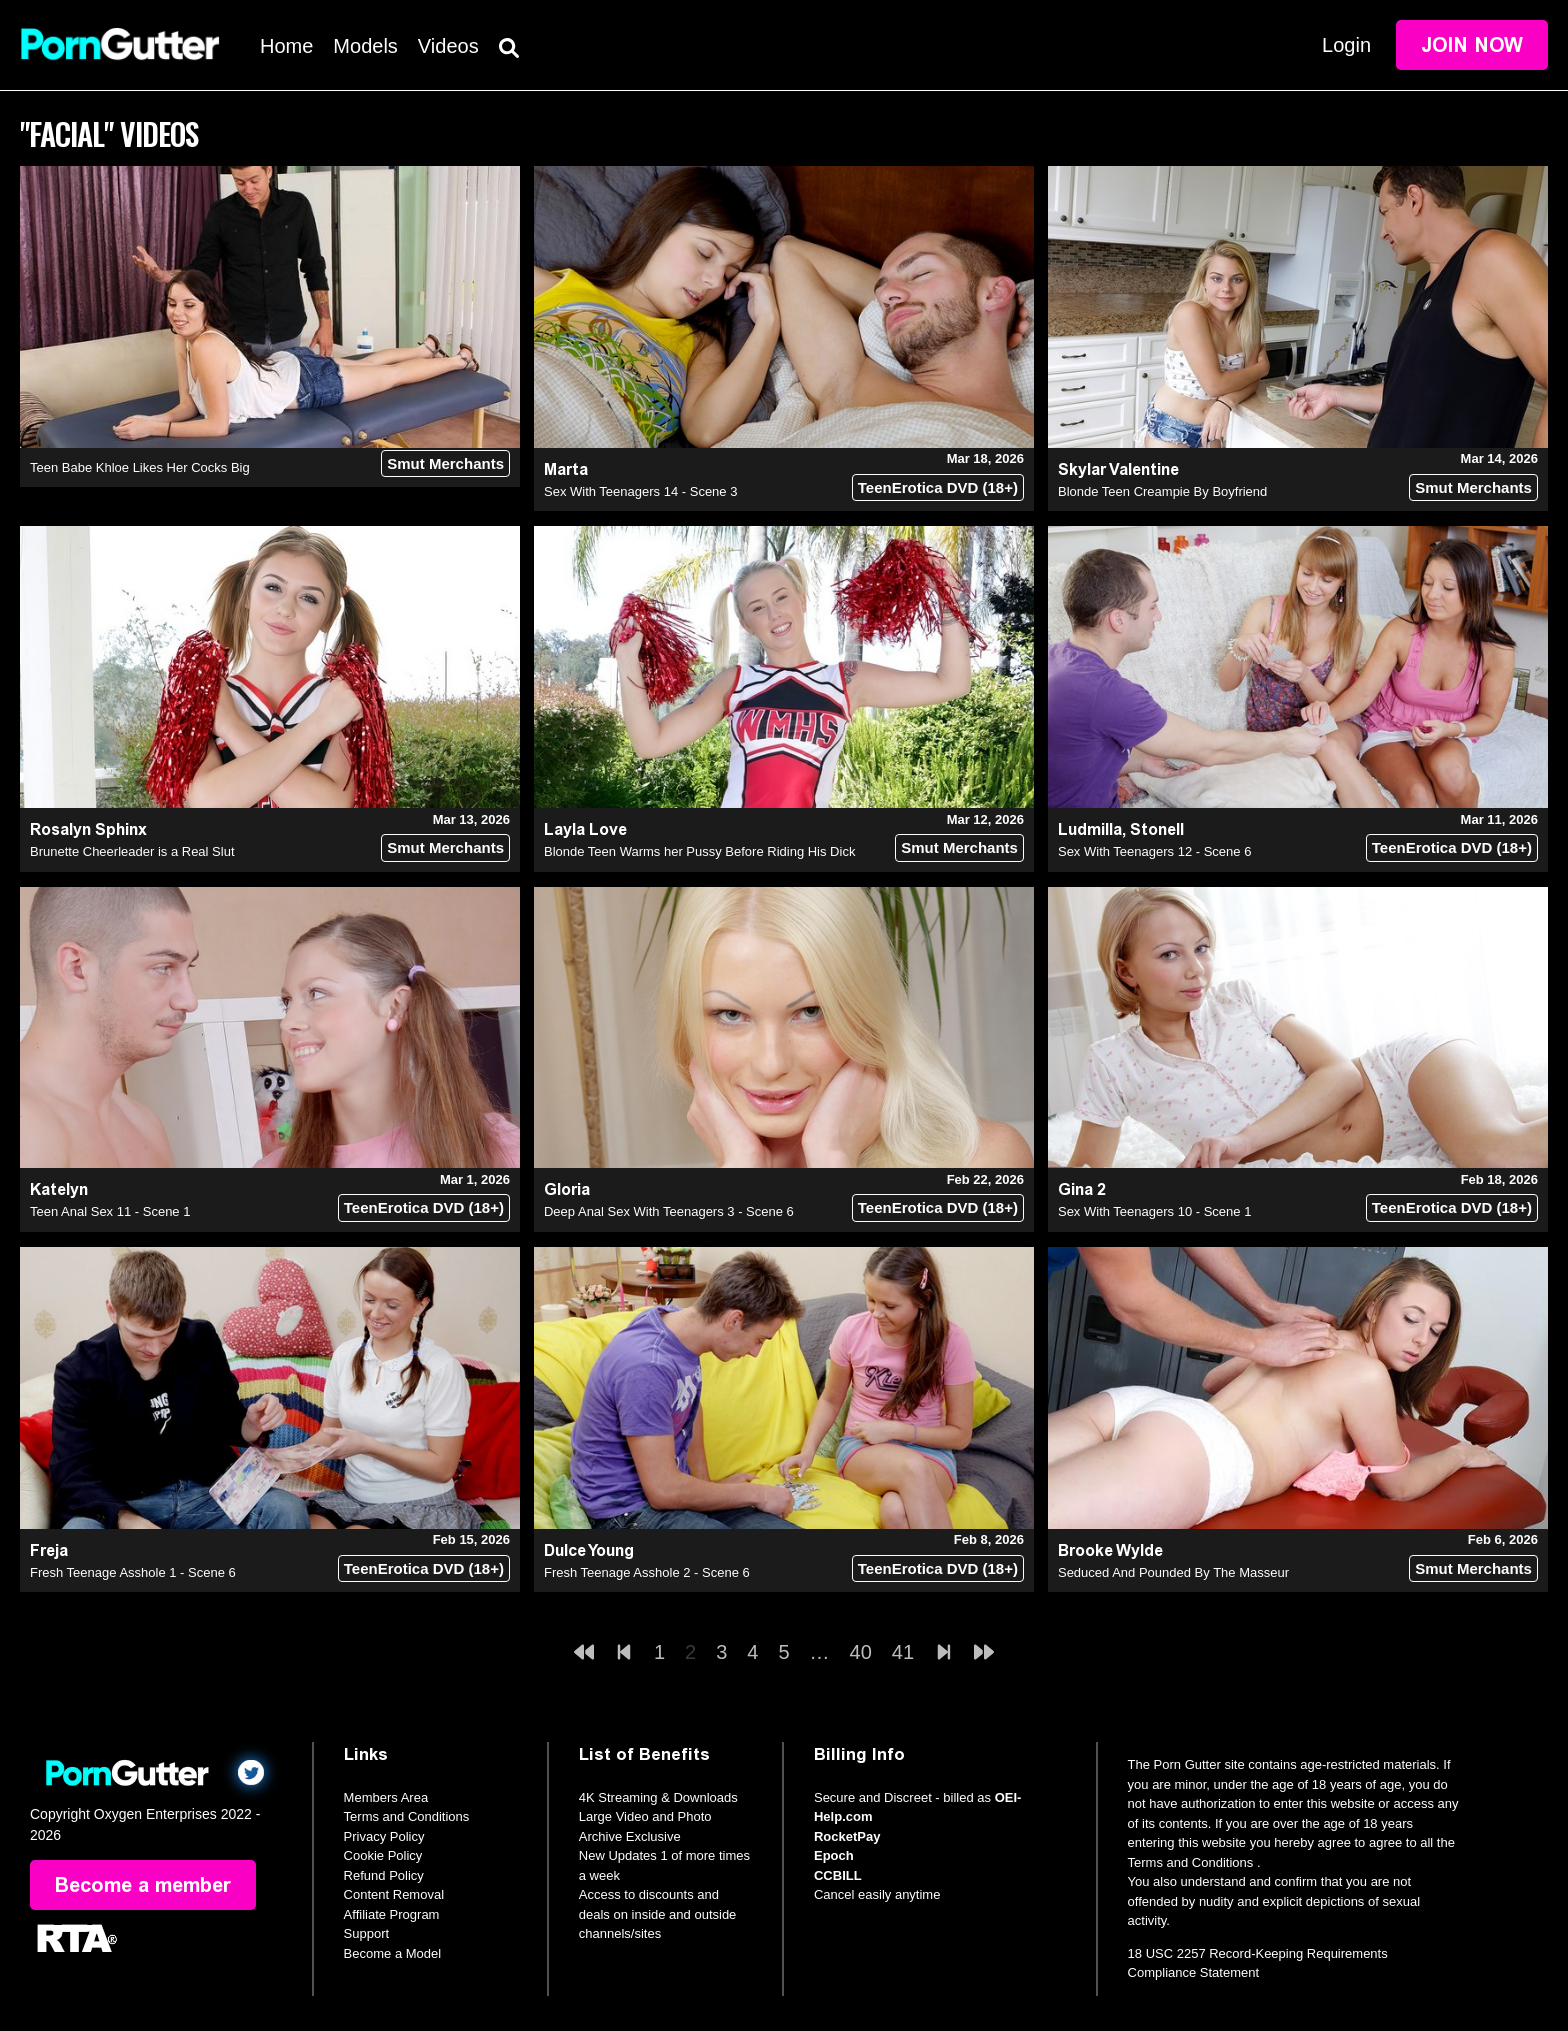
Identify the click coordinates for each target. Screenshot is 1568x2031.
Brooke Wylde (1110, 1550)
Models (365, 46)
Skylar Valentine (1118, 469)
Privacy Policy (384, 1836)
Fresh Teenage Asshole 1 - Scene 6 (133, 1572)
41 (903, 1652)
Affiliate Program (392, 1914)
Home (286, 46)
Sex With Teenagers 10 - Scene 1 (1154, 1211)
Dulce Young (589, 1550)
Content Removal (394, 1894)
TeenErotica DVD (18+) (938, 487)
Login (1346, 45)
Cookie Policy (383, 1855)
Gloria (567, 1189)
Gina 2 (1082, 1189)
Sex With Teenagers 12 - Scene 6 (1154, 851)
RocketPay (847, 1836)
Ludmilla (1090, 829)
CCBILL (838, 1875)
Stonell (1157, 829)
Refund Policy (384, 1875)
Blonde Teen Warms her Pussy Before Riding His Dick (699, 851)
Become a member (143, 1885)
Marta (566, 469)
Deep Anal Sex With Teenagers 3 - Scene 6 (669, 1211)
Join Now (1472, 45)
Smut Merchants (445, 463)
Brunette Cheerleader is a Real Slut (132, 851)
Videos (448, 46)
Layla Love (585, 829)
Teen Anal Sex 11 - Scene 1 (110, 1211)
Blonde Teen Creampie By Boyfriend (1162, 491)
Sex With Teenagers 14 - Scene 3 (640, 491)
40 (861, 1652)
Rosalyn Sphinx (88, 829)
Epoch (834, 1855)
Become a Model (393, 1953)
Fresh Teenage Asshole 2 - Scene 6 (647, 1572)
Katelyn (59, 1189)
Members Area (386, 1797)
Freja (49, 1550)
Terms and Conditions (407, 1816)
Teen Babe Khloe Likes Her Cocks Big (140, 467)
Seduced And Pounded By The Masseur (1173, 1572)
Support (367, 1933)
